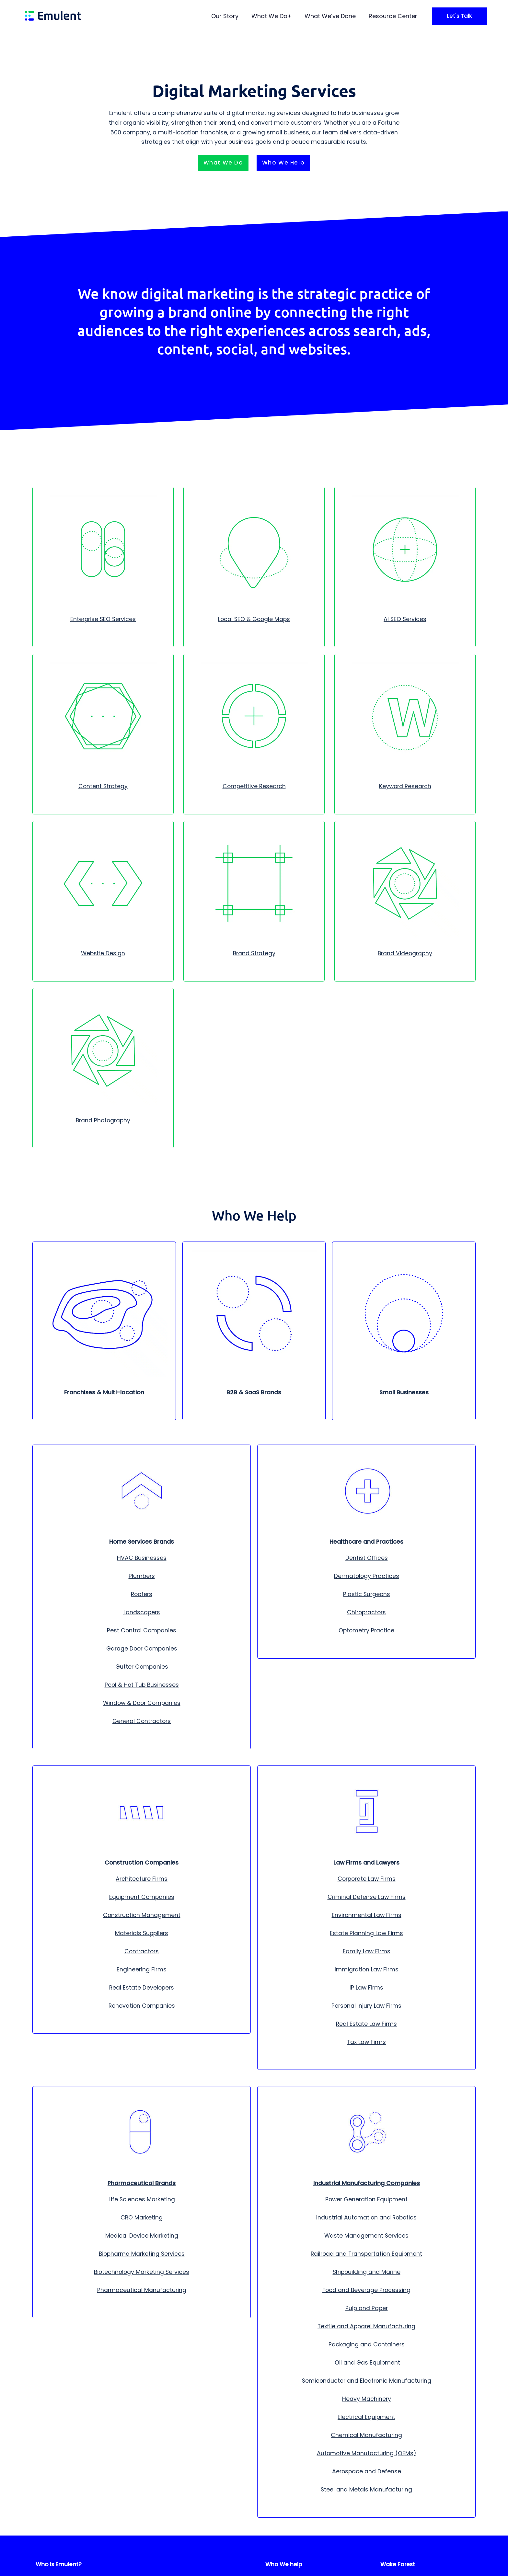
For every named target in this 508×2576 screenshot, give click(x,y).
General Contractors (141, 1721)
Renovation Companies (142, 2006)
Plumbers (142, 1576)
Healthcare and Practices (366, 1542)
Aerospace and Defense (366, 2471)
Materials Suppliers (141, 1933)
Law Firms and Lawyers (366, 1863)
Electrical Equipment (366, 2417)
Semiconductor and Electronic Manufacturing (366, 2381)
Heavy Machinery (366, 2399)
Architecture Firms (141, 1879)
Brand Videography (405, 953)
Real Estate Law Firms (366, 2024)
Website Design (103, 953)
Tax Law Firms (366, 2042)
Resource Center (393, 16)
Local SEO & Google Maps (254, 619)
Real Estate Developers (141, 1988)
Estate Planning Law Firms (366, 1933)
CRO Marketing (142, 2217)
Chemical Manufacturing (366, 2435)
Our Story (224, 16)
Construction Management (141, 1915)
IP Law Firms (366, 1988)
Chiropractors (366, 1612)
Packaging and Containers (367, 2344)
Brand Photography (103, 1120)
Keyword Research (405, 786)
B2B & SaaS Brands (253, 1392)
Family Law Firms (366, 1951)
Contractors (141, 1951)
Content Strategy (103, 786)
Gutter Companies (141, 1667)
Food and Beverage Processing (366, 2290)
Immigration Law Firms (366, 1969)
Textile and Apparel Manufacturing (366, 2326)
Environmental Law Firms (366, 1915)
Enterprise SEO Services (103, 619)
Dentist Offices (366, 1558)
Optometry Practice (366, 1630)
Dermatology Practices (366, 1576)
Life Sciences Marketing (142, 2199)
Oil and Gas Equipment (366, 2362)
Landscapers (141, 1612)
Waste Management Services (366, 2236)
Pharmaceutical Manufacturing (141, 2290)
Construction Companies (142, 1863)
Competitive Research (254, 786)
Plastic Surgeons (366, 1594)
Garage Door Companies (141, 1648)
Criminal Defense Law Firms (367, 1897)
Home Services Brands (141, 1542)
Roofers (141, 1594)
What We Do (269, 16)
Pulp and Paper (366, 2308)
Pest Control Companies (141, 1630)
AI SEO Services (405, 619)
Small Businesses (404, 1392)
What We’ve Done (330, 16)
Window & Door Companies (141, 1703)
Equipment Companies (141, 1897)
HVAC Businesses (142, 1558)
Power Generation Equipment (366, 2199)
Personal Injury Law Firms (366, 2006)
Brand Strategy (254, 953)
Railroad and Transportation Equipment (366, 2254)
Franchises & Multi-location (104, 1392)
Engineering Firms (142, 1969)
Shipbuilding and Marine (366, 2272)
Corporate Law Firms (367, 1879)
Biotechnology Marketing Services (141, 2272)
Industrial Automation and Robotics (366, 2217)
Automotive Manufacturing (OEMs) (366, 2453)
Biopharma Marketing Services (142, 2254)
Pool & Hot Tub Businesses (142, 1685)
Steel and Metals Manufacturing (366, 2489)
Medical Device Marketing (141, 2236)
